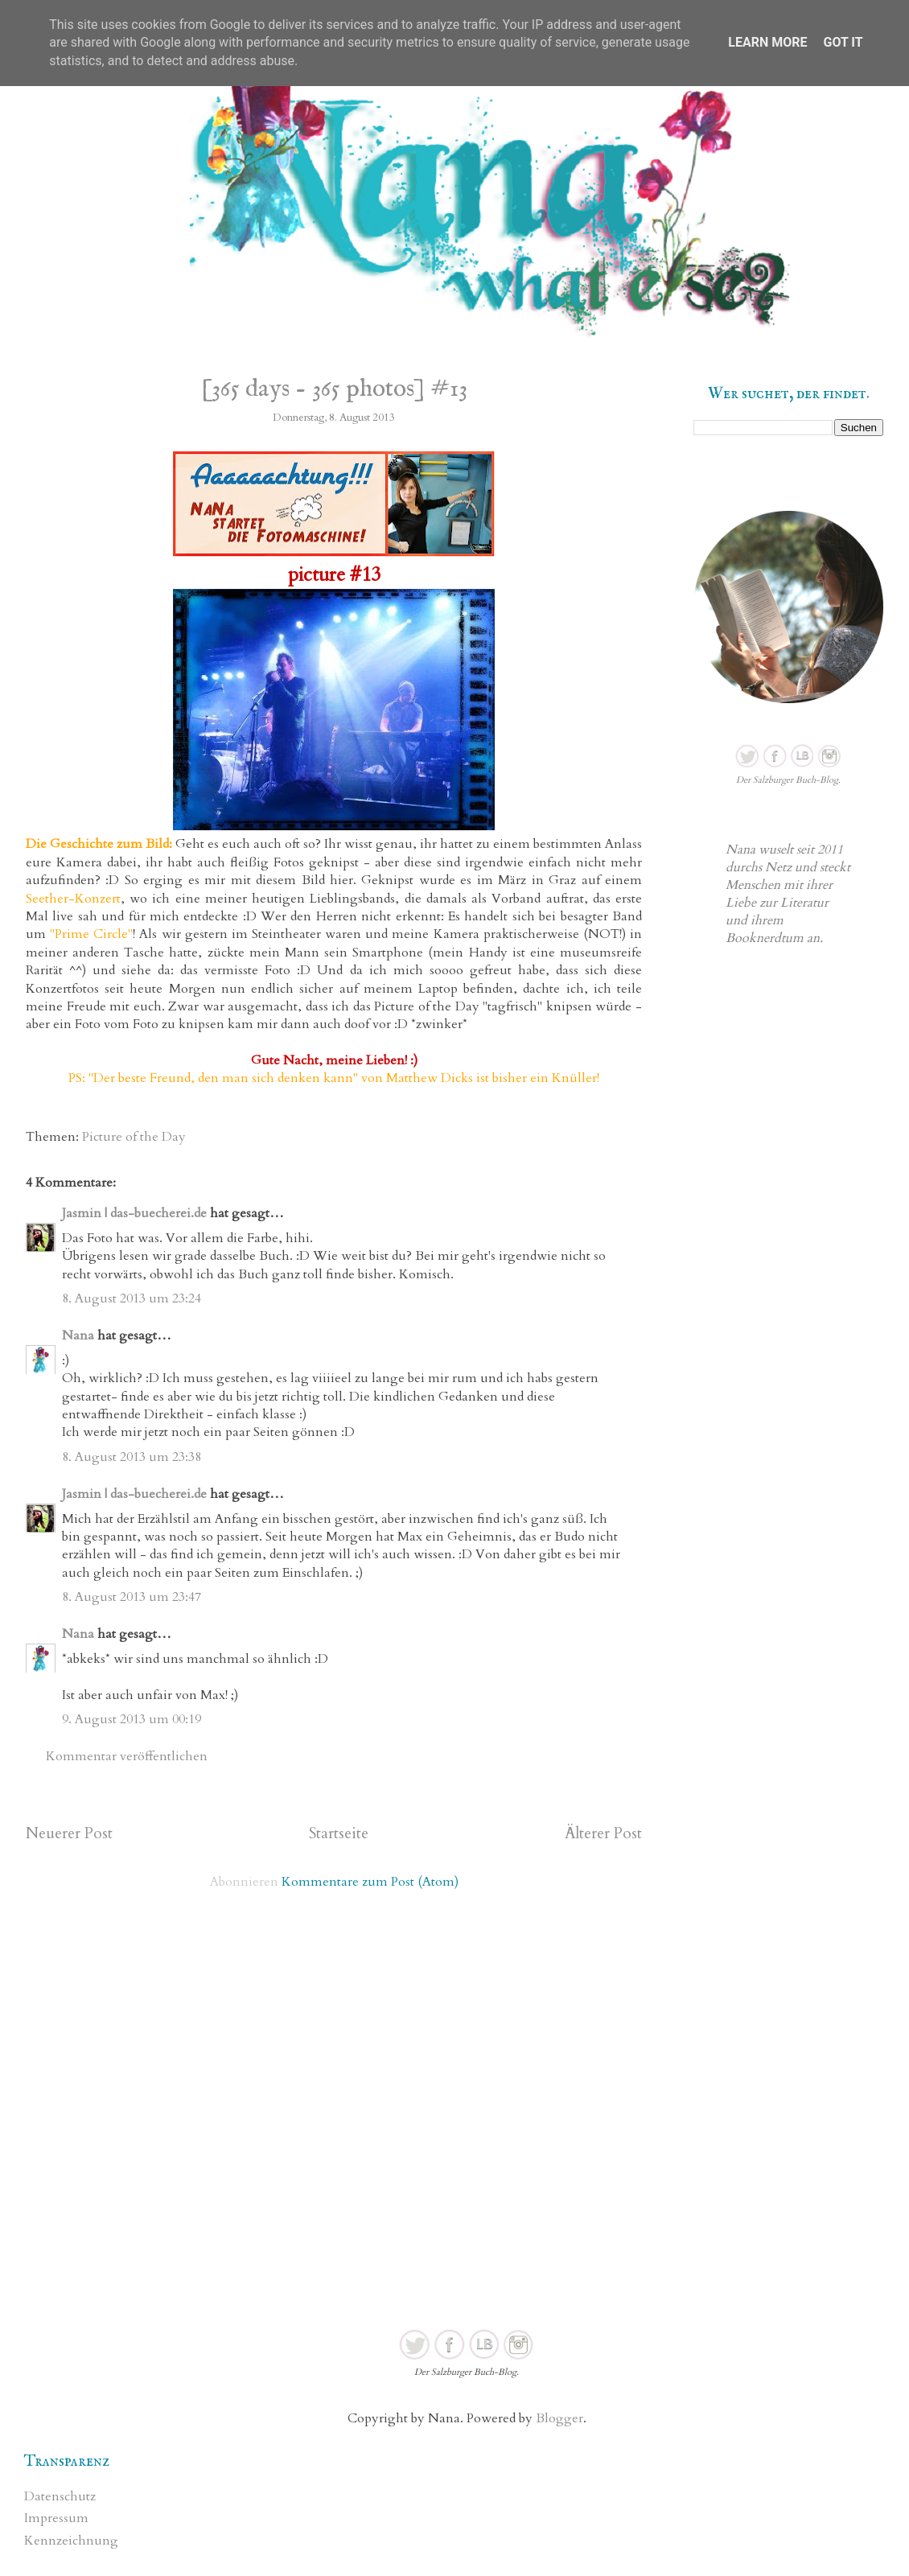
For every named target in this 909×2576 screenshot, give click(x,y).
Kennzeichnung (71, 2540)
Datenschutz (60, 2496)
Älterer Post (603, 1833)
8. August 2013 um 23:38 (131, 1457)
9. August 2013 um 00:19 (131, 1719)
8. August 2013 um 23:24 (131, 1298)
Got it (842, 42)
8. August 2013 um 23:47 (131, 1597)
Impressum (56, 2518)
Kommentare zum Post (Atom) (370, 1882)
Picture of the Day (134, 1137)
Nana (78, 1335)
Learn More (767, 42)
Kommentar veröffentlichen (127, 1756)
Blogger (559, 2418)
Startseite (338, 1833)
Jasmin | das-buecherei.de (134, 1213)
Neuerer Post (69, 1833)
